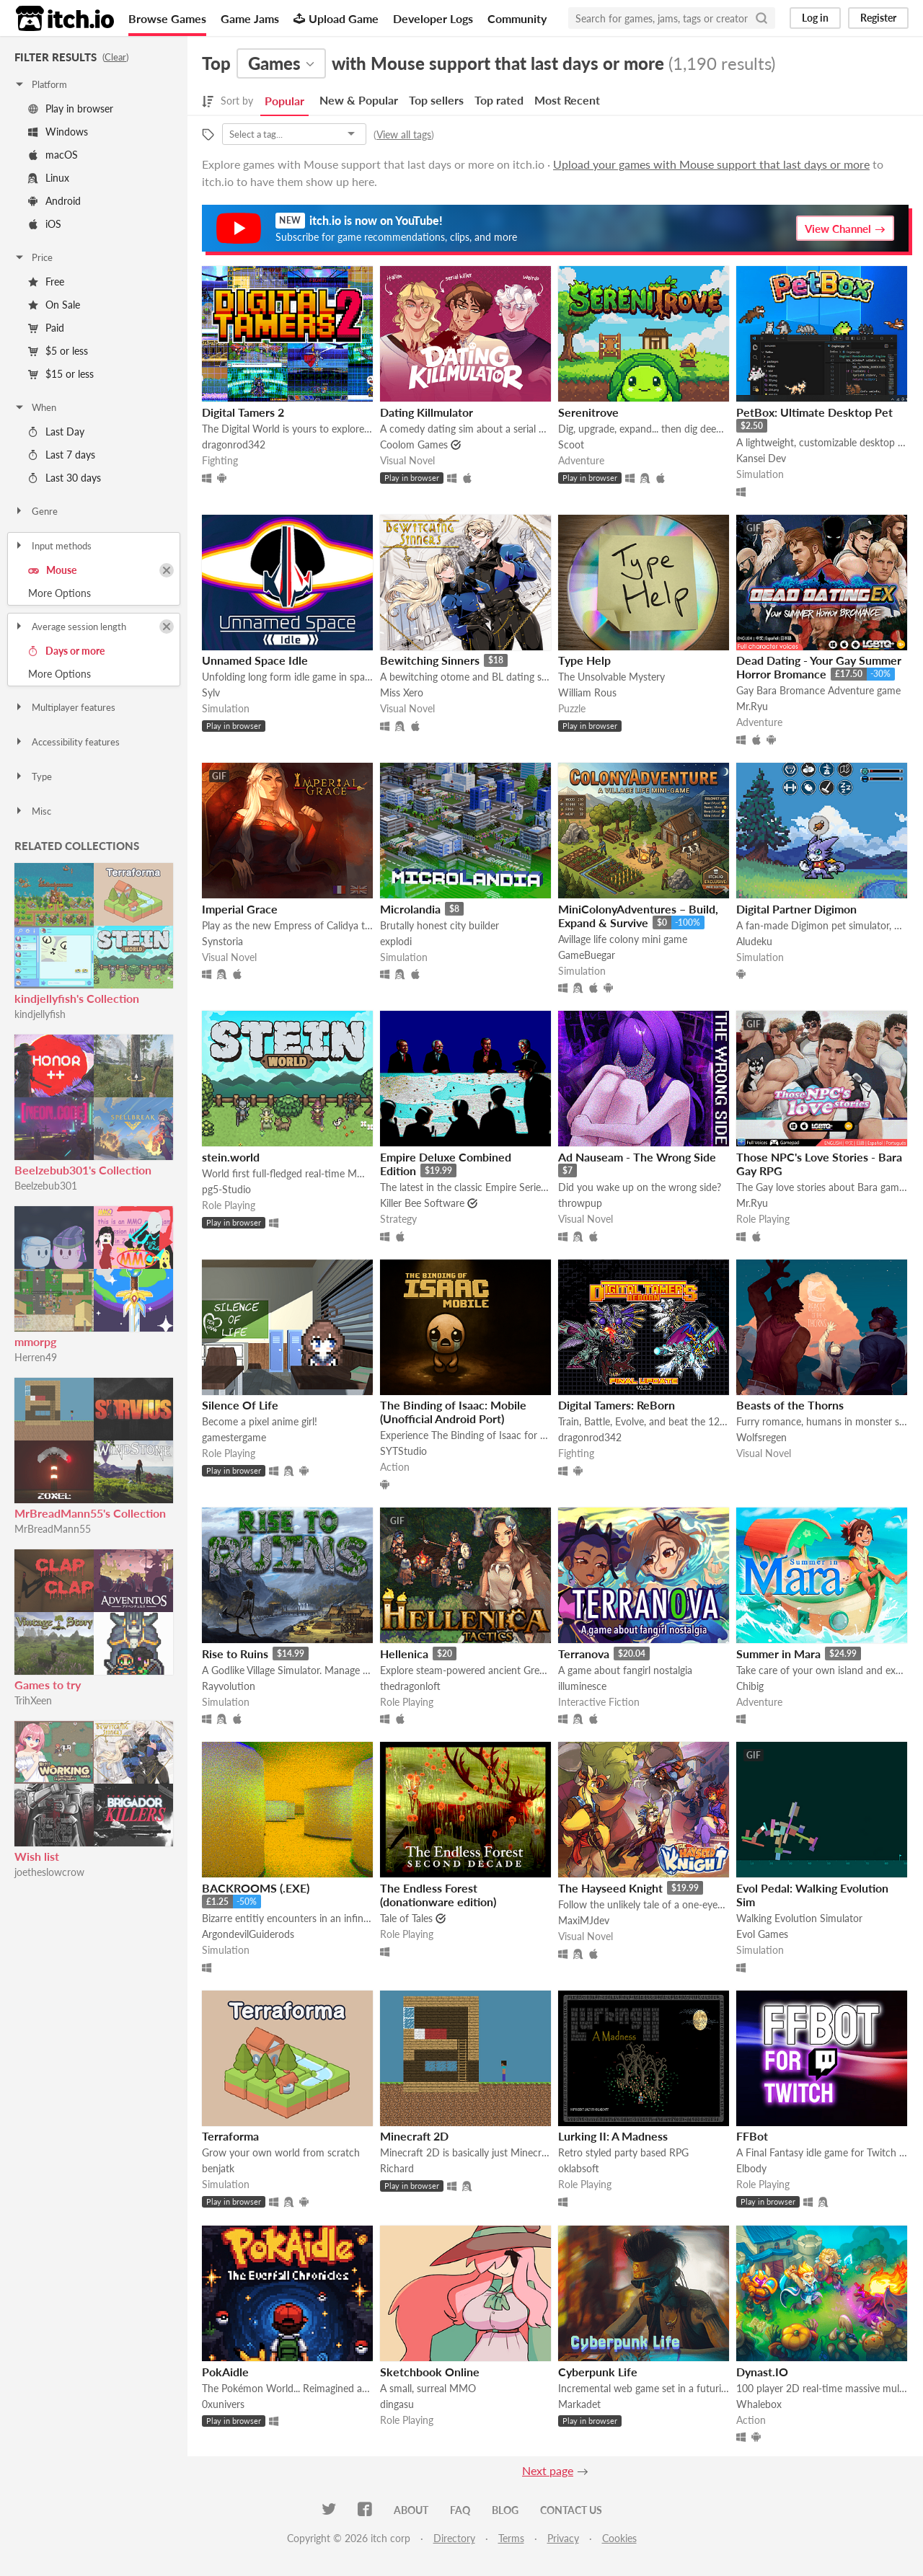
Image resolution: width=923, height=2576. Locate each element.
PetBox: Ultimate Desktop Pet (814, 412)
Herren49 (35, 1357)
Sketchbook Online (430, 2371)
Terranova (583, 1653)
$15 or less (61, 374)
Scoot (571, 444)
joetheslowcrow (49, 1872)
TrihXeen (33, 1700)
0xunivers (223, 2404)
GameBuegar (586, 955)
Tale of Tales (406, 1918)
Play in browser (70, 108)
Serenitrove (588, 412)
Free (46, 281)
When (35, 407)
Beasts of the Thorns (790, 1405)
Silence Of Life (240, 1405)
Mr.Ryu (752, 706)
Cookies (619, 2538)
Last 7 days (61, 454)
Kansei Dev (761, 458)
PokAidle (225, 2371)
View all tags (403, 134)
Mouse (52, 570)
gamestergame (234, 1437)
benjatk (218, 2168)
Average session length (70, 626)
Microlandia (410, 909)
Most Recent (567, 100)
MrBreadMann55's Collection (90, 1513)
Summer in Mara (778, 1653)
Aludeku (754, 941)
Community (517, 18)
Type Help (584, 660)
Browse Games (167, 18)
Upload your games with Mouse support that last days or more (711, 164)
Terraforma (230, 2136)
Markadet (579, 2404)
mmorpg (35, 1341)
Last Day (56, 431)
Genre (36, 511)
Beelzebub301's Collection (82, 1170)
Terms (511, 2538)
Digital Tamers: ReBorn (616, 1405)
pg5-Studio (226, 1189)
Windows (58, 131)
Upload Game (336, 18)
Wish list (36, 1856)
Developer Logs (433, 18)
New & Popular (358, 100)
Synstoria (222, 941)
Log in (815, 18)
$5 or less (58, 351)
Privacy (563, 2538)
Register (878, 18)
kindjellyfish (40, 1014)
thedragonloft (410, 1686)
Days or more (66, 651)
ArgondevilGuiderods (248, 1934)
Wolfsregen (761, 1437)
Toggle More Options (94, 593)
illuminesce (582, 1686)
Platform (40, 84)
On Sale (54, 304)
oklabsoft (578, 2168)
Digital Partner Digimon (796, 909)
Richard (397, 2168)
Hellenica (404, 1653)
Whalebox (759, 2404)
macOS (53, 155)
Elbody (751, 2168)
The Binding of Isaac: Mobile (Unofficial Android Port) (453, 1411)
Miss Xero (401, 692)
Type (33, 776)
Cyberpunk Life (597, 2371)
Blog (505, 2510)
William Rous (587, 692)
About (411, 2510)
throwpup (580, 1203)
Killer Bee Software (422, 1203)
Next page (547, 2470)
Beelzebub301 (45, 1185)
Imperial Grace (240, 909)
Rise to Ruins (235, 1653)
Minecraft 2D (414, 2136)
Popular (284, 100)
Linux (48, 178)
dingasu (397, 2404)
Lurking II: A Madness (613, 2136)
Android (54, 201)
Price (33, 257)
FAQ (460, 2510)
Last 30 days (64, 478)
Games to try (47, 1684)
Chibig (750, 1686)
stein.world (231, 1157)
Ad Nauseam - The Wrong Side (637, 1157)
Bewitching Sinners (430, 660)
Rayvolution (228, 1686)
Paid (46, 328)
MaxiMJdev (583, 1920)
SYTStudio (403, 1451)
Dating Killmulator (426, 412)
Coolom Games (414, 444)
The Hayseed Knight (610, 1888)
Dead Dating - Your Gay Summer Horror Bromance (818, 667)
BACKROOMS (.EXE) (255, 1888)
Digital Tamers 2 (243, 412)
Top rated (499, 100)
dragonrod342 (233, 444)
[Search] (761, 18)
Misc (32, 811)
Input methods (53, 546)
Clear (115, 57)
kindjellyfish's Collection (76, 998)
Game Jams (250, 18)
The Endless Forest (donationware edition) (438, 1894)
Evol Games (762, 1934)
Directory (454, 2538)
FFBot (752, 2136)
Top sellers (436, 100)
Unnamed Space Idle (255, 660)
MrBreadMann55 (52, 1529)
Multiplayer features (64, 707)
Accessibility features (67, 742)
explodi (396, 941)
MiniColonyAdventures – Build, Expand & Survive (638, 915)
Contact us (571, 2510)
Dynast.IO (762, 2371)
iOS (44, 224)
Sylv (211, 692)
